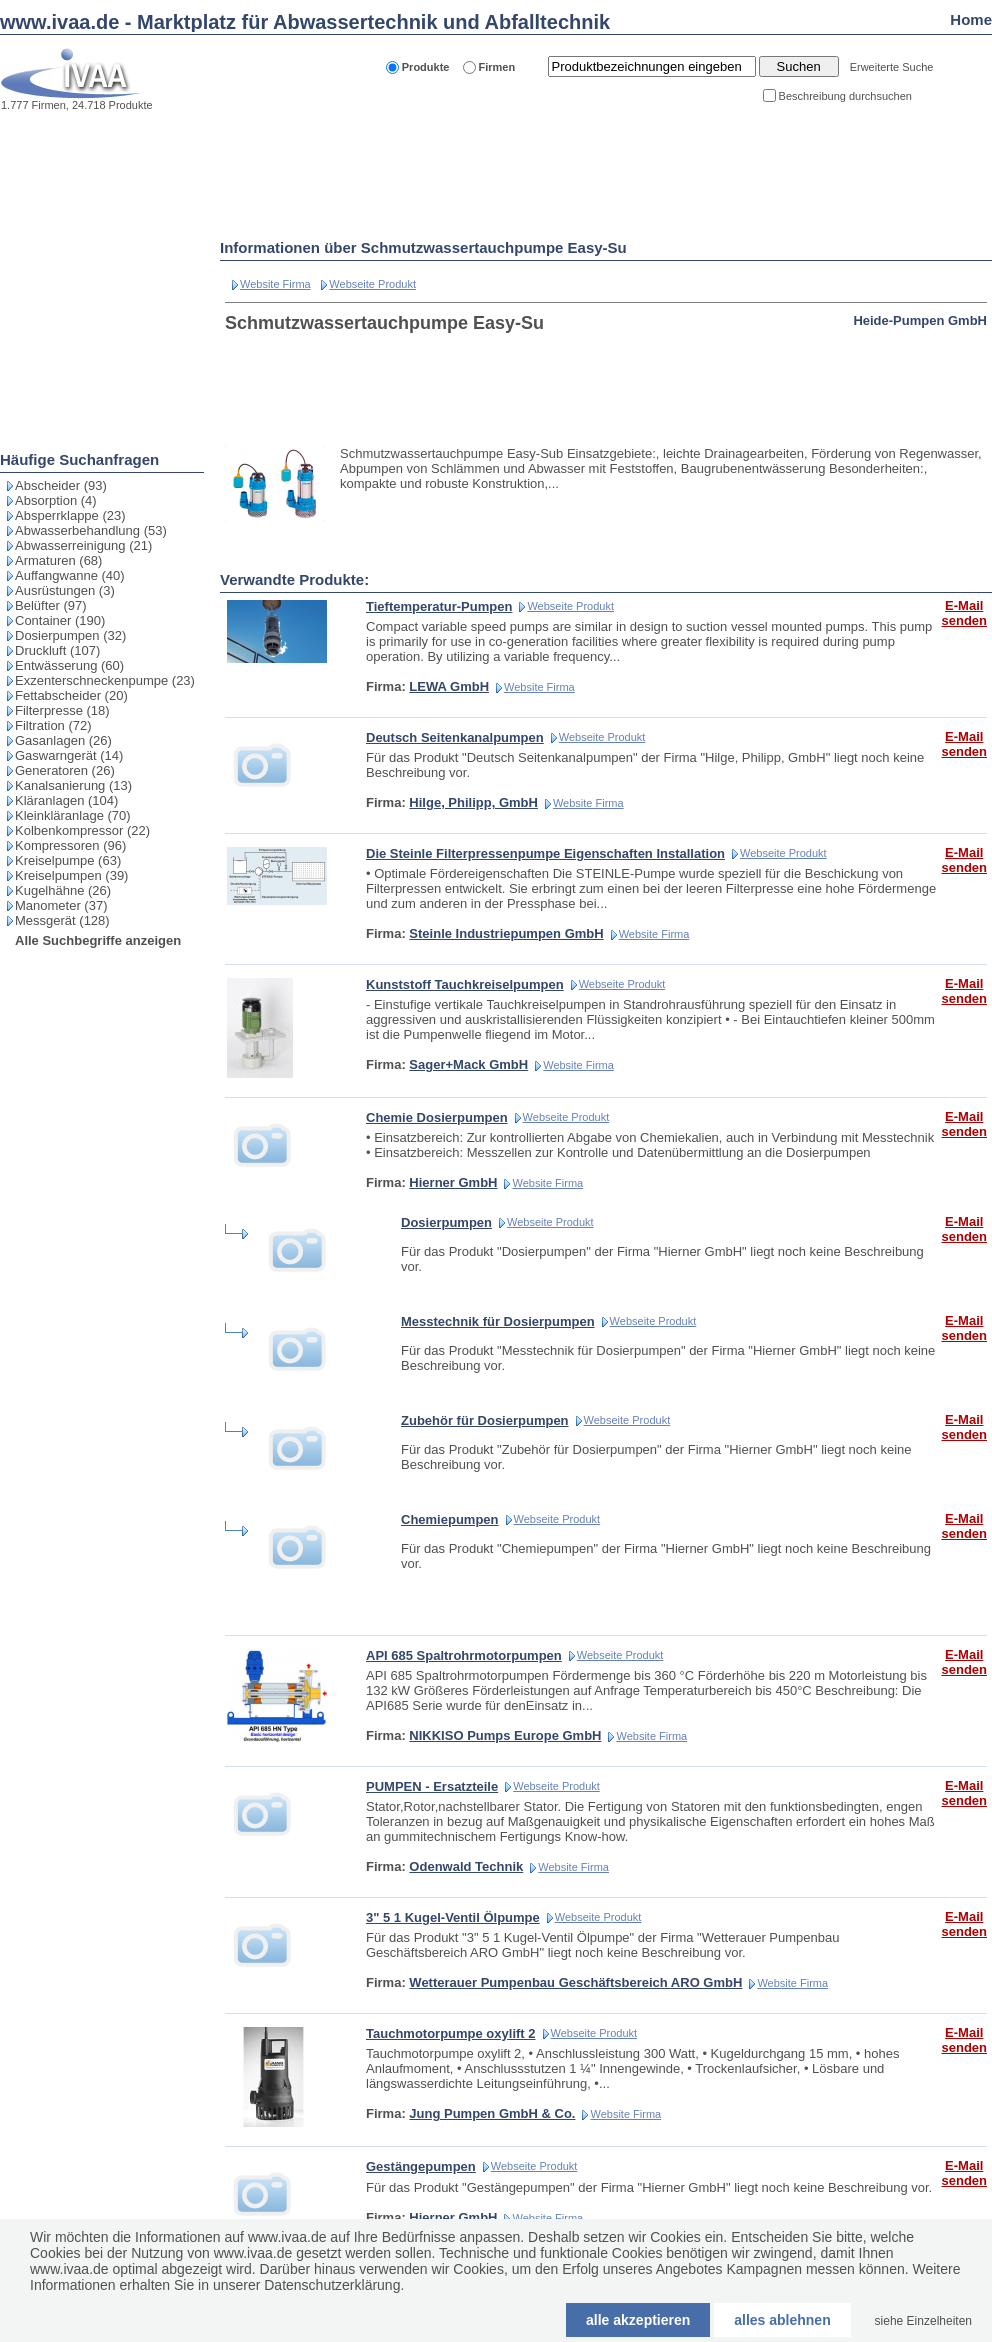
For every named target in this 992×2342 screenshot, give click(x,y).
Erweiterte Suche (892, 67)
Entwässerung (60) (69, 665)
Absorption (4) (56, 500)
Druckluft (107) (57, 650)
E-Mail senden (964, 613)
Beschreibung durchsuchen (845, 96)
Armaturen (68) (58, 560)
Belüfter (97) (51, 605)
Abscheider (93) (61, 485)
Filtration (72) (53, 725)
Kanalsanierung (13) (73, 785)
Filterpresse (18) (62, 710)
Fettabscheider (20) (71, 695)
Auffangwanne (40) (70, 575)
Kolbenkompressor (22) (82, 830)
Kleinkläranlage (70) (73, 815)
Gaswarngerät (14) (69, 755)
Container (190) (60, 620)
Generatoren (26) (65, 770)
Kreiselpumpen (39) (71, 875)
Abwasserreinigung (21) (83, 545)
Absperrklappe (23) (70, 515)
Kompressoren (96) (70, 845)
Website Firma (275, 284)
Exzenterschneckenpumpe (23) (105, 680)
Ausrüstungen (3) (65, 590)
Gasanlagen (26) (63, 740)
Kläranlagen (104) (66, 800)
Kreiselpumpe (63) (68, 860)
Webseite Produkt (372, 284)
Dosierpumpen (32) (70, 635)
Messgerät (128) (62, 920)
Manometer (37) (61, 905)
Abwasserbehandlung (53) (91, 530)
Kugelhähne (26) (63, 890)
